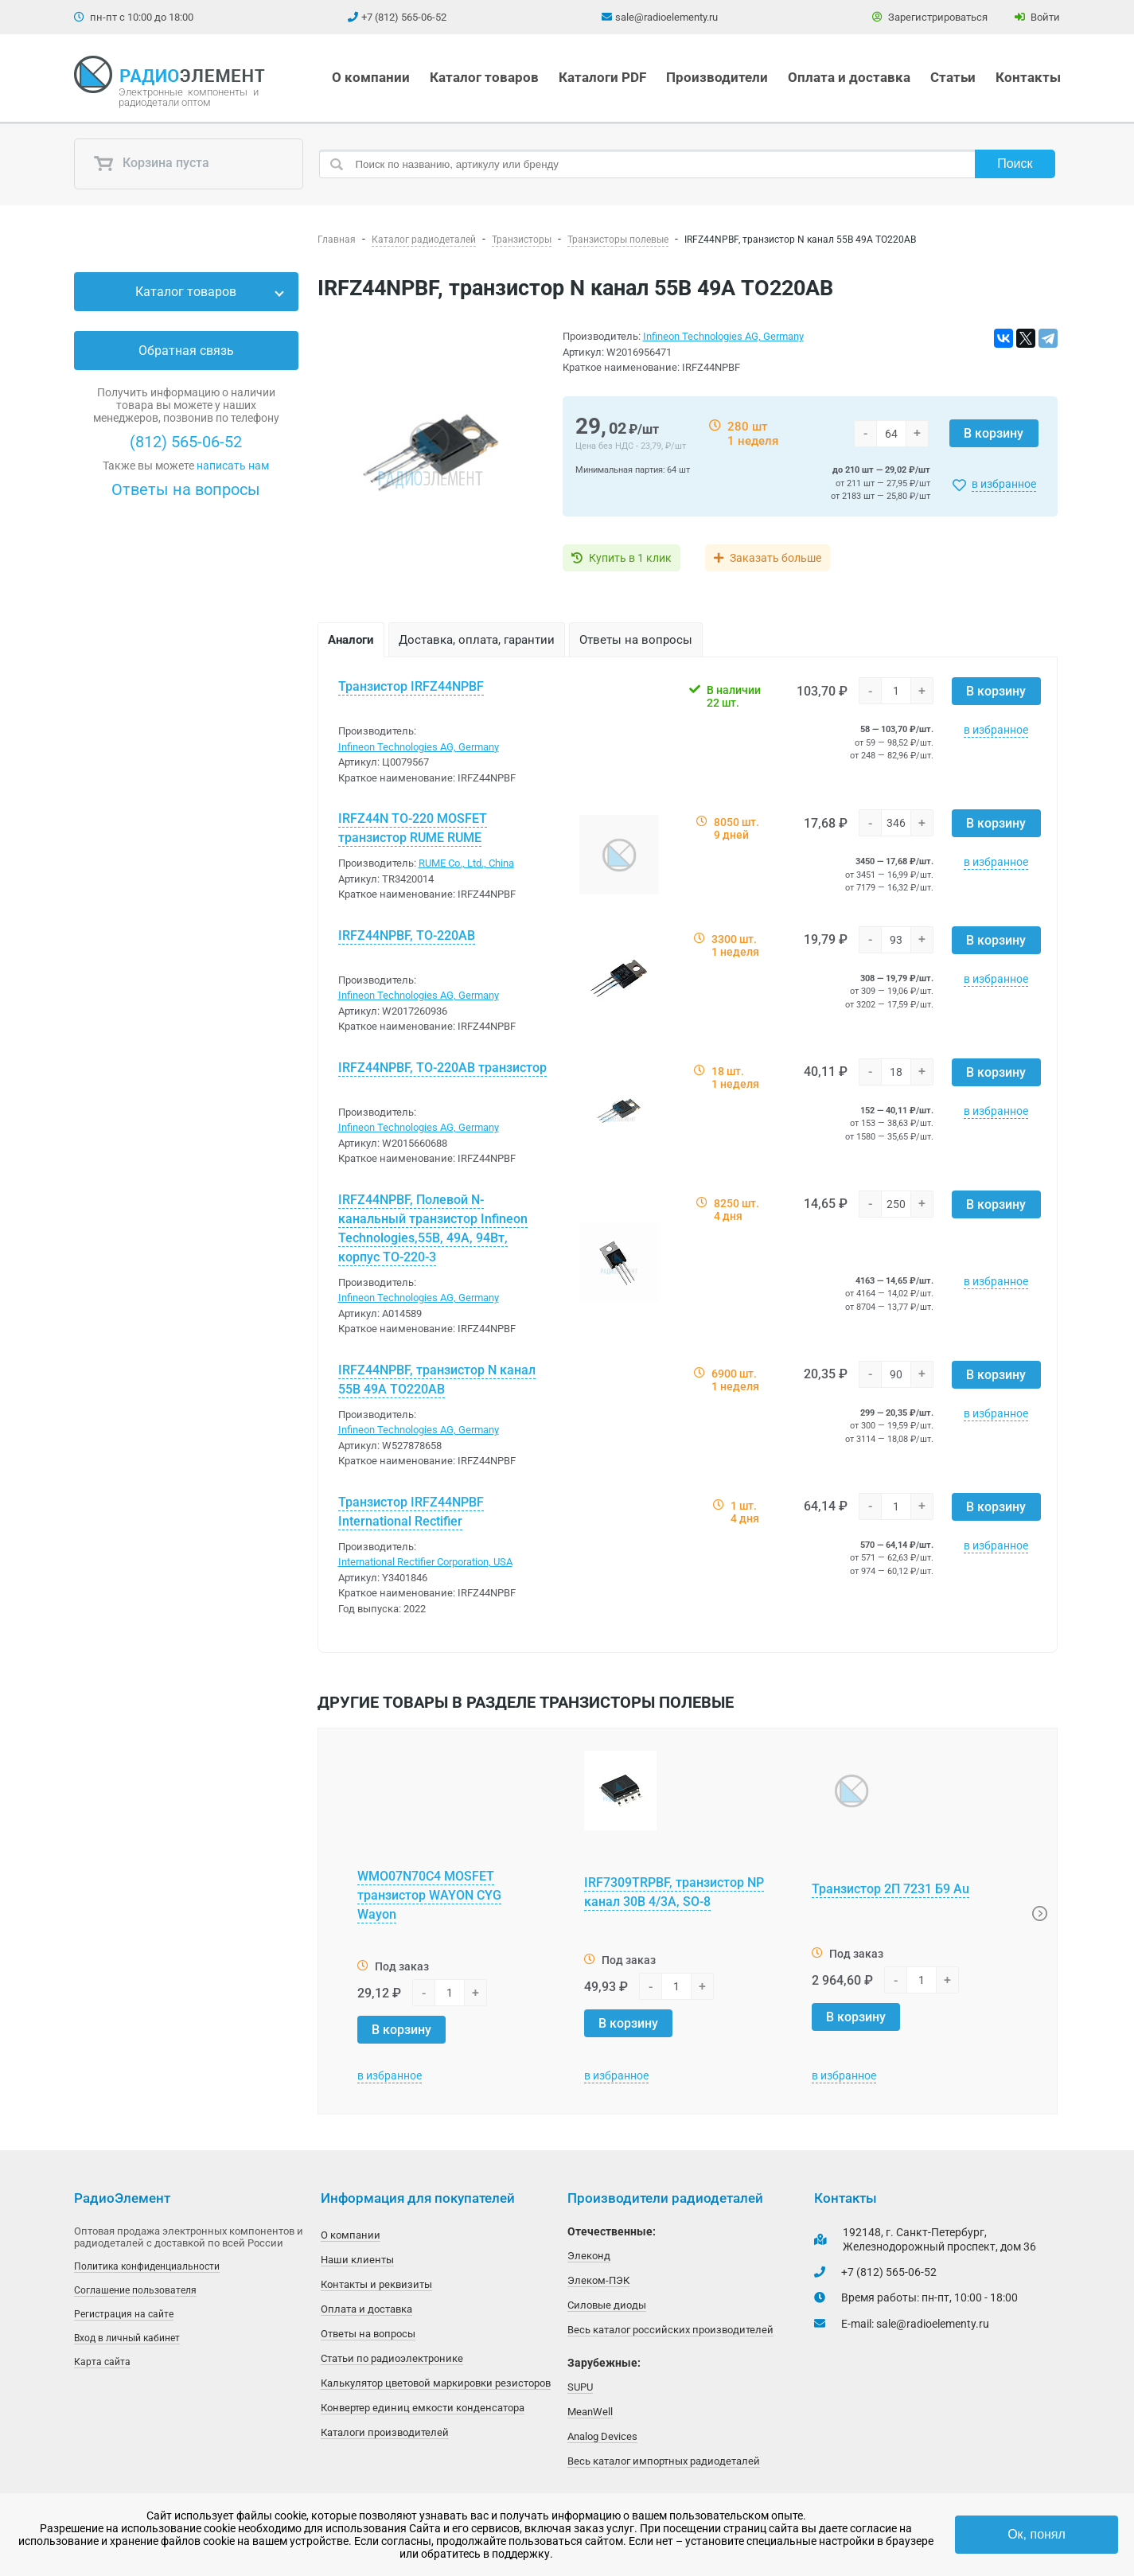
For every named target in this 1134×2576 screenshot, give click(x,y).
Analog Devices (602, 2436)
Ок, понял (1036, 2534)
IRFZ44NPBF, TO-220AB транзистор (442, 1067)
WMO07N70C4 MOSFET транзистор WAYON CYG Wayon (429, 1895)
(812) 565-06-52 (186, 441)
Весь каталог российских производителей (670, 2330)
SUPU (580, 2387)
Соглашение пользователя (135, 2290)
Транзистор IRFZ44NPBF (411, 686)
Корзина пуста (151, 164)
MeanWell (590, 2412)
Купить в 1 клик (630, 557)
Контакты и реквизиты (376, 2284)
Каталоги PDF (602, 77)
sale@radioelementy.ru (666, 17)
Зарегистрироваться (930, 17)
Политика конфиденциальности (147, 2266)
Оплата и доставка (849, 77)
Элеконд (588, 2256)
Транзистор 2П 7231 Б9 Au (890, 1888)
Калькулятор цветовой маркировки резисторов (436, 2383)
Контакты (1028, 77)
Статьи (953, 77)
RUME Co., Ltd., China (466, 863)
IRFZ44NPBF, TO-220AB (406, 935)
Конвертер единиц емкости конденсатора (422, 2408)
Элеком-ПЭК (598, 2280)
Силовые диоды (606, 2305)
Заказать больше (776, 557)
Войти (1037, 17)
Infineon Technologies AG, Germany (723, 336)
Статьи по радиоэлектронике (392, 2358)
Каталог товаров (484, 77)
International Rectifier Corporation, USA (425, 1562)
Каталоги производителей (385, 2432)
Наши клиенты (357, 2260)
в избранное (1004, 483)
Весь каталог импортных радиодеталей (663, 2461)
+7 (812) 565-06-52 (403, 17)
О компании (371, 77)
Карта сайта (102, 2362)
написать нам (233, 465)
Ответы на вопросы (185, 489)
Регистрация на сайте (123, 2314)
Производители (717, 77)
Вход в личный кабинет (127, 2338)
